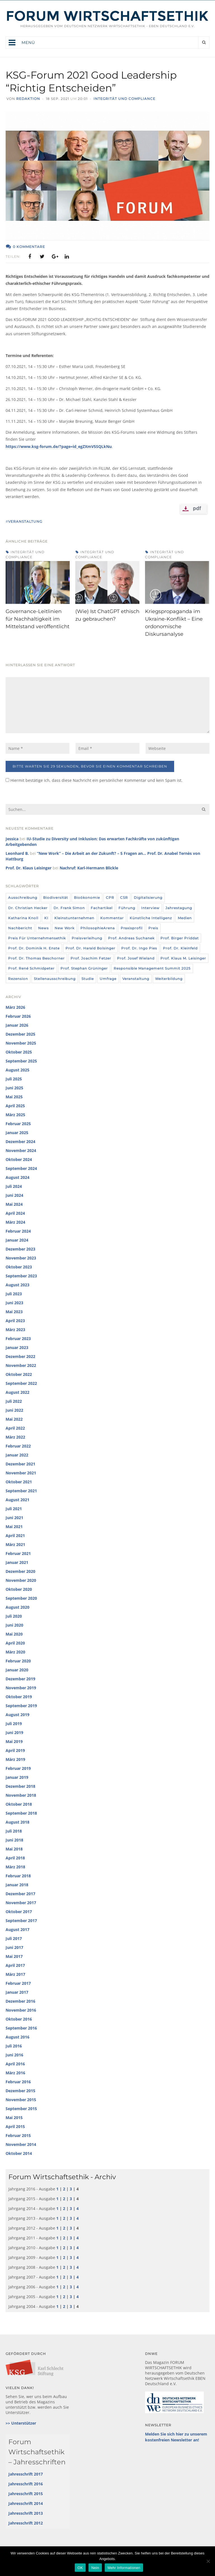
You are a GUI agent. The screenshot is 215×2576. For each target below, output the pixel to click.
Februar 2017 (18, 1983)
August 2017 (17, 1929)
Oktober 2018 (19, 1804)
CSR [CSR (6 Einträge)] (124, 897)
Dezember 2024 (20, 1141)
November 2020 (21, 1580)
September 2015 (21, 2108)
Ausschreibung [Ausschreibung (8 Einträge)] (22, 897)
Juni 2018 (14, 1840)
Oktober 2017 (19, 1911)
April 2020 (15, 1643)
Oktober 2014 (19, 2153)
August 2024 (17, 1177)
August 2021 (17, 1499)
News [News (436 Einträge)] (43, 928)
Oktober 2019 (19, 1696)
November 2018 (21, 1795)
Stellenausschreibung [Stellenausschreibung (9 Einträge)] (55, 979)
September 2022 (21, 1383)
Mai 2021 (14, 1526)
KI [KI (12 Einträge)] (46, 918)
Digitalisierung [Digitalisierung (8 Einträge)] (148, 897)
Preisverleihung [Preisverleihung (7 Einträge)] (87, 938)
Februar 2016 (18, 2081)
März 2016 (15, 2072)
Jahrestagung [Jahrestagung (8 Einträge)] (178, 908)
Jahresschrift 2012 (25, 2523)
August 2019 (17, 1714)
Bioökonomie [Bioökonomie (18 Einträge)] (87, 897)
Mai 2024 (14, 1204)
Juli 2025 (14, 1078)
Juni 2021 (14, 1517)
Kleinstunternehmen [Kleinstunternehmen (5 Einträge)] (74, 918)
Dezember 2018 (20, 1786)
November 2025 (21, 1043)
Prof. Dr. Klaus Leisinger (29, 868)
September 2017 (21, 1920)
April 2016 (15, 2063)
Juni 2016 (14, 2054)
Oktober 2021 (19, 1481)
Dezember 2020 (20, 1571)
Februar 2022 (18, 1446)
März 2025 (15, 1114)
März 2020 (15, 1652)
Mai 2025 (14, 1096)
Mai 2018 (14, 1849)
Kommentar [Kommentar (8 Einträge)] (112, 918)
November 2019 (21, 1687)
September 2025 (21, 1061)
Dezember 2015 (20, 2090)
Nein (95, 2568)
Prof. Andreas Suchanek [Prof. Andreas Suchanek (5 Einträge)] (131, 938)
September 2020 (21, 1598)
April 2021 (15, 1535)
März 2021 (15, 1544)
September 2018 (21, 1813)
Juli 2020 (14, 1616)
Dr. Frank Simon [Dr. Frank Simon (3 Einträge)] (69, 908)
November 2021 (21, 1472)
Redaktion (28, 99)
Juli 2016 (14, 2046)
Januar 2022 (17, 1455)
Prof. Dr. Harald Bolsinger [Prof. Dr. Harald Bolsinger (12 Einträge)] (90, 948)
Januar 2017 (17, 1992)
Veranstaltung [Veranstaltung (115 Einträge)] (135, 979)
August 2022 (17, 1392)
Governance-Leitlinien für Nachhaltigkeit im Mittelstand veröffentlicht (37, 619)
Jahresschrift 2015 (25, 2493)
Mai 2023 (14, 1311)
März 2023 (15, 1329)
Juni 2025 (14, 1087)
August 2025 (17, 1070)
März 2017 (15, 1974)
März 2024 (15, 1222)
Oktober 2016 (19, 2019)
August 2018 (17, 1822)
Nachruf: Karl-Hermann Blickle (89, 868)
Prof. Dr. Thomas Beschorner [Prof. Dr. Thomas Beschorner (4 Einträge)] (36, 958)
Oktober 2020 (19, 1589)
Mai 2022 (14, 1419)
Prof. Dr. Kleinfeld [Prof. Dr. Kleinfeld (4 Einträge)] (180, 948)
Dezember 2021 (20, 1464)
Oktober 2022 (19, 1374)
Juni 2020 (14, 1625)
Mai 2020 (14, 1634)
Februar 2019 (18, 1768)
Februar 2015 (18, 2135)
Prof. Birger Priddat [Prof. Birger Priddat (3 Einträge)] (179, 938)
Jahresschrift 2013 (25, 2513)
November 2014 (21, 2144)
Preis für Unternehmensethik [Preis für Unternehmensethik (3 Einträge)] (37, 938)
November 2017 (21, 1902)
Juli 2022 (14, 1401)
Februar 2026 (18, 1016)
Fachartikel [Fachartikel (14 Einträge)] (102, 908)
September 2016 (21, 2028)
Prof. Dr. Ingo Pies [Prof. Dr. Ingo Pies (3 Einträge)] (139, 948)
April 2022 (15, 1428)
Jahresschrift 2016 (25, 2483)
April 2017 (15, 1965)
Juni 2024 (14, 1195)
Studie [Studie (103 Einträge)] (87, 979)
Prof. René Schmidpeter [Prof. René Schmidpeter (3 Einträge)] (31, 968)
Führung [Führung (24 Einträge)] (126, 908)
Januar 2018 (17, 1884)
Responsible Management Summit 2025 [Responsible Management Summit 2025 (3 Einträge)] (152, 968)
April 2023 (15, 1320)
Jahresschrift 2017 (25, 2474)
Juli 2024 (14, 1186)
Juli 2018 (14, 1831)
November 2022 (21, 1365)
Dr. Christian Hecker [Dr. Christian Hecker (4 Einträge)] (28, 908)
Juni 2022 (14, 1410)
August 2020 (17, 1607)
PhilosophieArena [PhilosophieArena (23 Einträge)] (97, 928)
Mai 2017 (14, 1956)
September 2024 (21, 1168)
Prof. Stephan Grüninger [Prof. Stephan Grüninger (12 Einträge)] (84, 968)
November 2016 (21, 2010)
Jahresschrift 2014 (25, 2503)
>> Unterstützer (21, 2423)
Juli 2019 (14, 1723)
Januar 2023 (17, 1347)
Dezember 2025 (20, 1034)
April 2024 (15, 1213)
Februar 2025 (18, 1123)
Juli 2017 (14, 1938)
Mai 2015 (14, 2117)
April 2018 (15, 1858)
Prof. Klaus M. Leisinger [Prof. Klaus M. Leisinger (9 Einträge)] (183, 958)
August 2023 (17, 1284)
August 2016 (17, 2037)
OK (80, 2568)
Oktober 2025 (19, 1052)
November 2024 (21, 1150)
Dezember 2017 (20, 1893)
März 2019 (15, 1759)
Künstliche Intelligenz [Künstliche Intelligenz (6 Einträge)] (151, 918)
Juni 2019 (14, 1732)
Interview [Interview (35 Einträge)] (150, 908)
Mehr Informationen (124, 2568)
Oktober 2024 (19, 1159)
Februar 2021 (18, 1553)
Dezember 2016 (20, 2001)
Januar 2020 (17, 1669)
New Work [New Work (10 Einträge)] (64, 928)
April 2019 (15, 1750)
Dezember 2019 (20, 1678)
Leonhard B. (17, 853)
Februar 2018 (18, 1875)
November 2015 (21, 2099)
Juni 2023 (14, 1302)
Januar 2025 (17, 1132)
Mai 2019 (14, 1741)
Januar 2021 (17, 1562)
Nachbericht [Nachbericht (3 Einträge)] (20, 928)
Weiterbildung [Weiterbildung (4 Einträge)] (169, 979)
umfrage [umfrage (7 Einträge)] (108, 979)
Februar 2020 (18, 1661)
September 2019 (21, 1705)
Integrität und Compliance (124, 99)
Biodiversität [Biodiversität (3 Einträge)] (55, 897)
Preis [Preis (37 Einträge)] (153, 928)
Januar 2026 (17, 1025)
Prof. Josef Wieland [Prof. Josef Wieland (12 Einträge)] (136, 958)
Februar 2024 (18, 1231)
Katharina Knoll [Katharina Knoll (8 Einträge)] (23, 918)
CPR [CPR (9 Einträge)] (110, 897)
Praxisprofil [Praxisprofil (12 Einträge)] (131, 928)
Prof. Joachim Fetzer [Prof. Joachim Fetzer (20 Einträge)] (91, 958)
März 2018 (15, 1866)
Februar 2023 (18, 1338)
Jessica (12, 838)
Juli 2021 (14, 1508)
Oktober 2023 (19, 1267)
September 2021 (21, 1490)
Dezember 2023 (20, 1249)
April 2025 (15, 1105)
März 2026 (15, 1007)
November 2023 (21, 1258)
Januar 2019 (17, 1777)
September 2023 (21, 1275)
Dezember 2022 (20, 1356)
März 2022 (15, 1437)
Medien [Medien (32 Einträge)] (185, 918)
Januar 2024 (17, 1240)
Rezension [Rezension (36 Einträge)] (18, 979)
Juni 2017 (14, 1947)
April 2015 (15, 2126)
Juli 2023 (14, 1293)
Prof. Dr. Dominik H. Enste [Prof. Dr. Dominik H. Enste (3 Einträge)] (34, 948)
